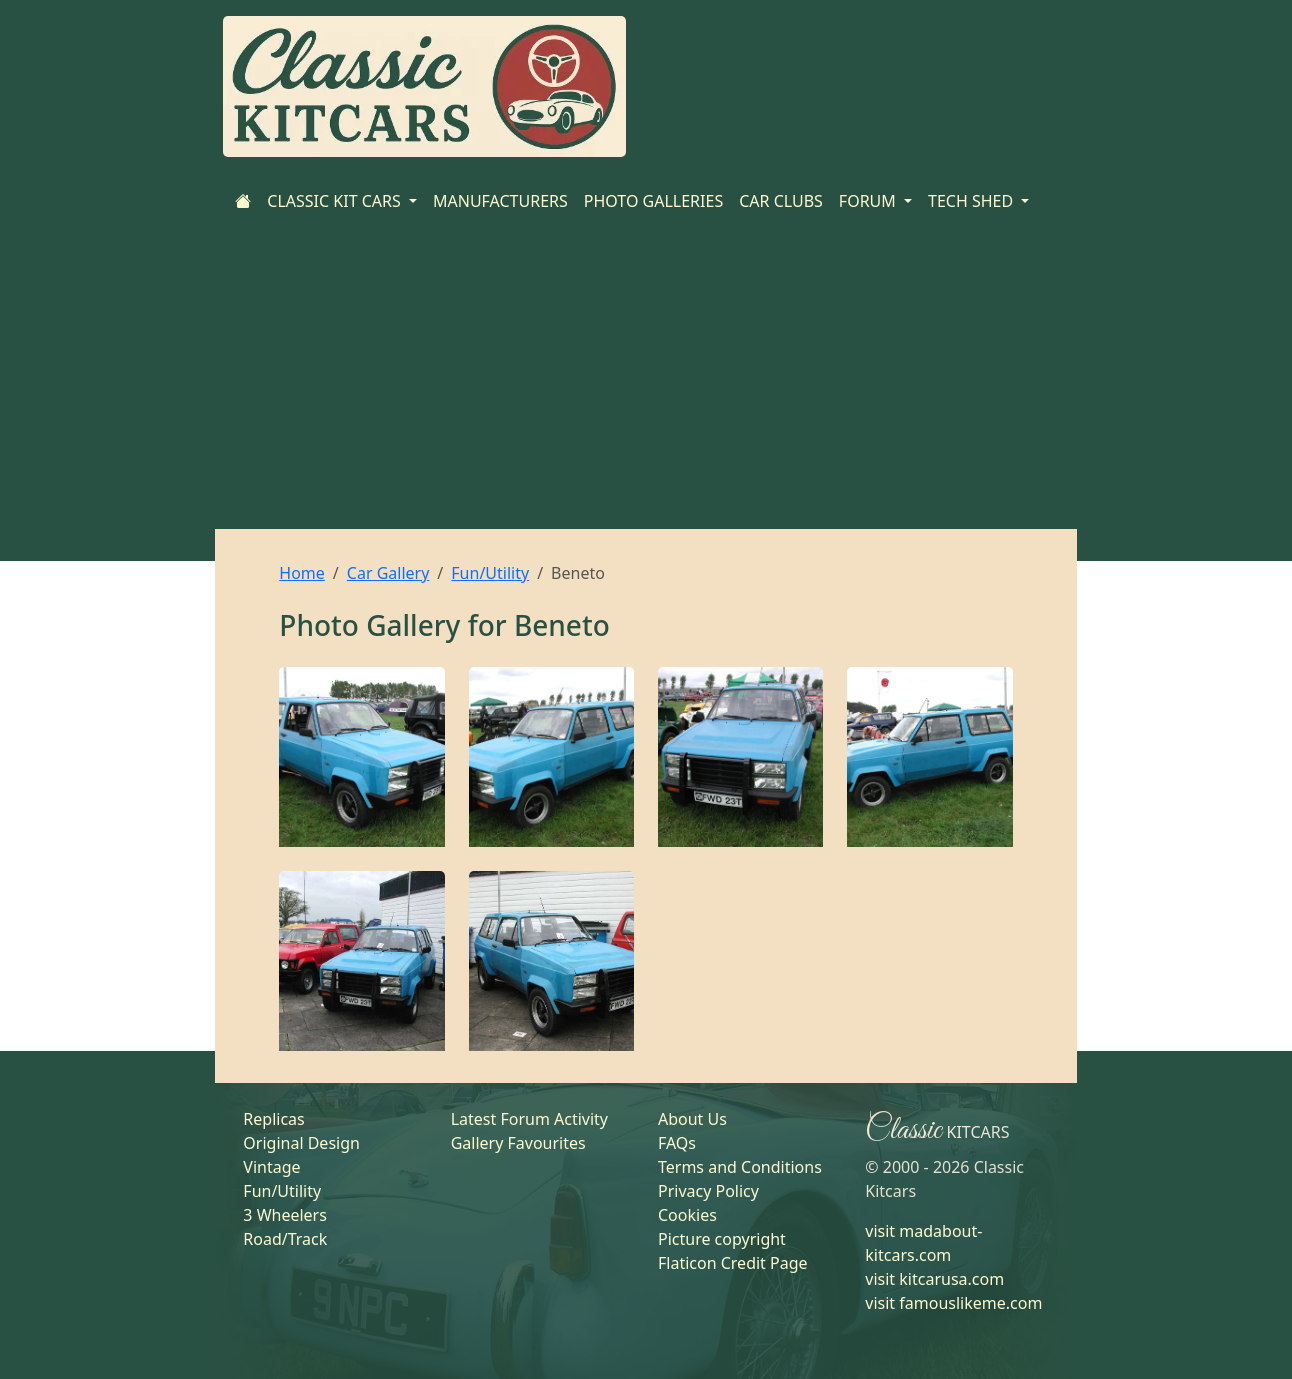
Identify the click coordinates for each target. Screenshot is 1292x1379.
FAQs (677, 1143)
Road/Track (285, 1239)
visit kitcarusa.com (934, 1279)
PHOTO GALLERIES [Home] (653, 201)
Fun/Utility (490, 573)
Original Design (301, 1143)
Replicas (273, 1119)
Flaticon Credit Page (733, 1263)
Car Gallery (388, 573)
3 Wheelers (285, 1215)
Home (302, 573)
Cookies (687, 1215)
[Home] (243, 201)
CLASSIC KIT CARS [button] (336, 201)
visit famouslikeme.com (953, 1303)
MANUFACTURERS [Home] (500, 201)
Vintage (271, 1167)
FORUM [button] (869, 201)
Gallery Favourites (518, 1143)
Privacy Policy (708, 1191)
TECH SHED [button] (972, 201)
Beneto (562, 625)
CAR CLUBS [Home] (781, 201)
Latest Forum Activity (529, 1119)
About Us (692, 1119)
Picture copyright (722, 1239)
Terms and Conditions (740, 1167)
